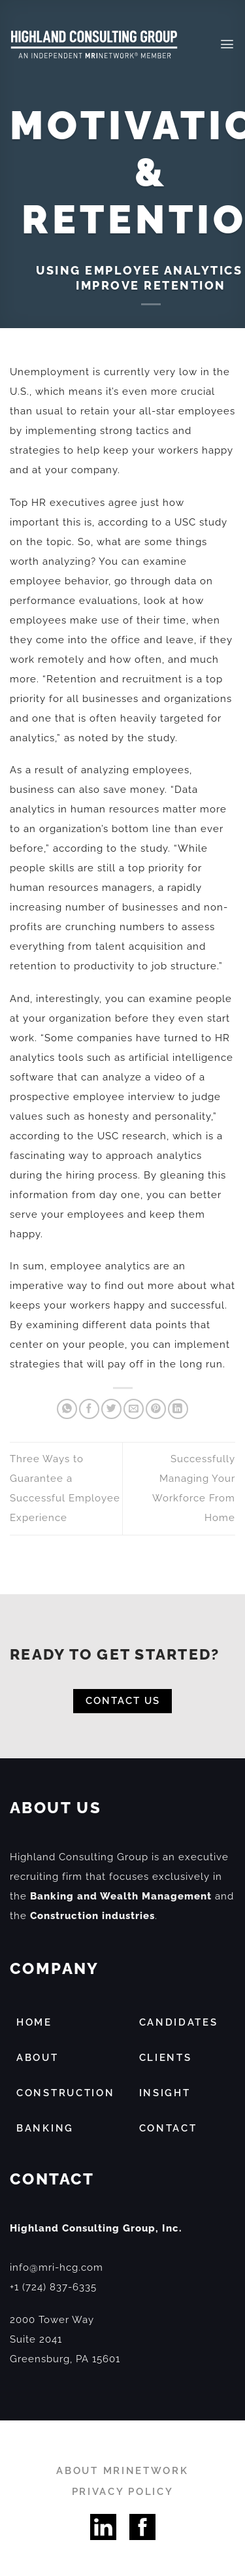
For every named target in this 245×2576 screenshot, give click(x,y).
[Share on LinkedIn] (178, 1409)
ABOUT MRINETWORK (122, 2471)
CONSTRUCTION (65, 2093)
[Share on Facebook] (89, 1409)
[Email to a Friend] (133, 1409)
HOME (34, 2022)
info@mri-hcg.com (56, 2267)
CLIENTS (165, 2058)
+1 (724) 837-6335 (53, 2287)
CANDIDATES (178, 2022)
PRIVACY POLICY (123, 2492)
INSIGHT (165, 2093)
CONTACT (168, 2128)
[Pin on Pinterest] (156, 1409)
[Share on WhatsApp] (67, 1409)
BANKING (45, 2128)
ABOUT (37, 2058)
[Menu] (227, 44)
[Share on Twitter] (111, 1409)
